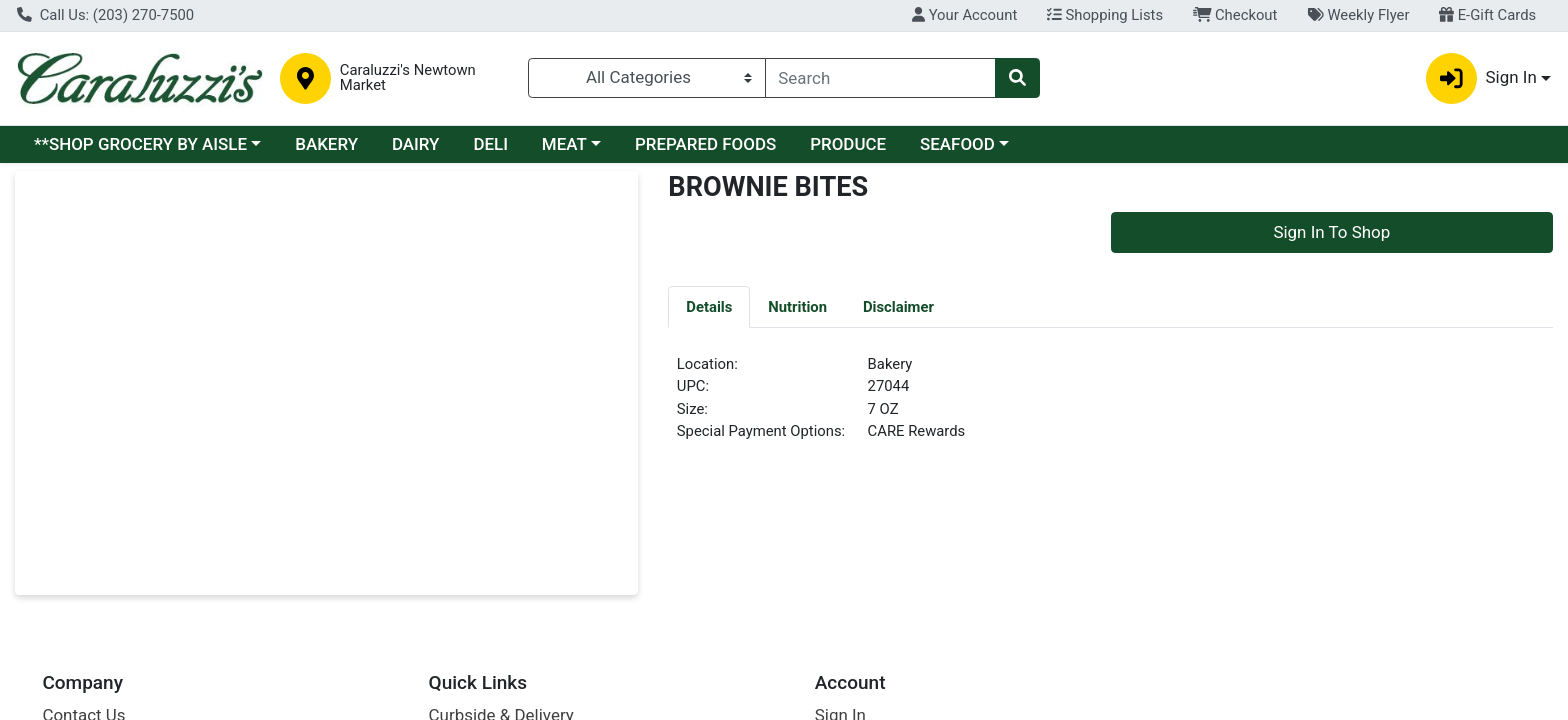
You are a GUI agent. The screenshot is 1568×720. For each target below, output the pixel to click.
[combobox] (881, 78)
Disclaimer (898, 307)
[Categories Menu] (646, 78)
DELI (490, 144)
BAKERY (326, 144)
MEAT (564, 144)
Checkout (1235, 15)
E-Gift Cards (1487, 15)
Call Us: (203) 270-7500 (105, 15)
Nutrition (797, 307)
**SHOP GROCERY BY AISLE (140, 144)
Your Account (964, 15)
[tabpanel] (1110, 406)
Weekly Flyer (1358, 15)
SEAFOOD (957, 144)
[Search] (881, 78)
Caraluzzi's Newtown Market (408, 78)
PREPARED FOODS (705, 144)
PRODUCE (848, 144)
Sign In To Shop (1331, 232)
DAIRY (416, 144)
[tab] (709, 306)
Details (709, 307)
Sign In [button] (1481, 78)
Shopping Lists (1105, 15)
